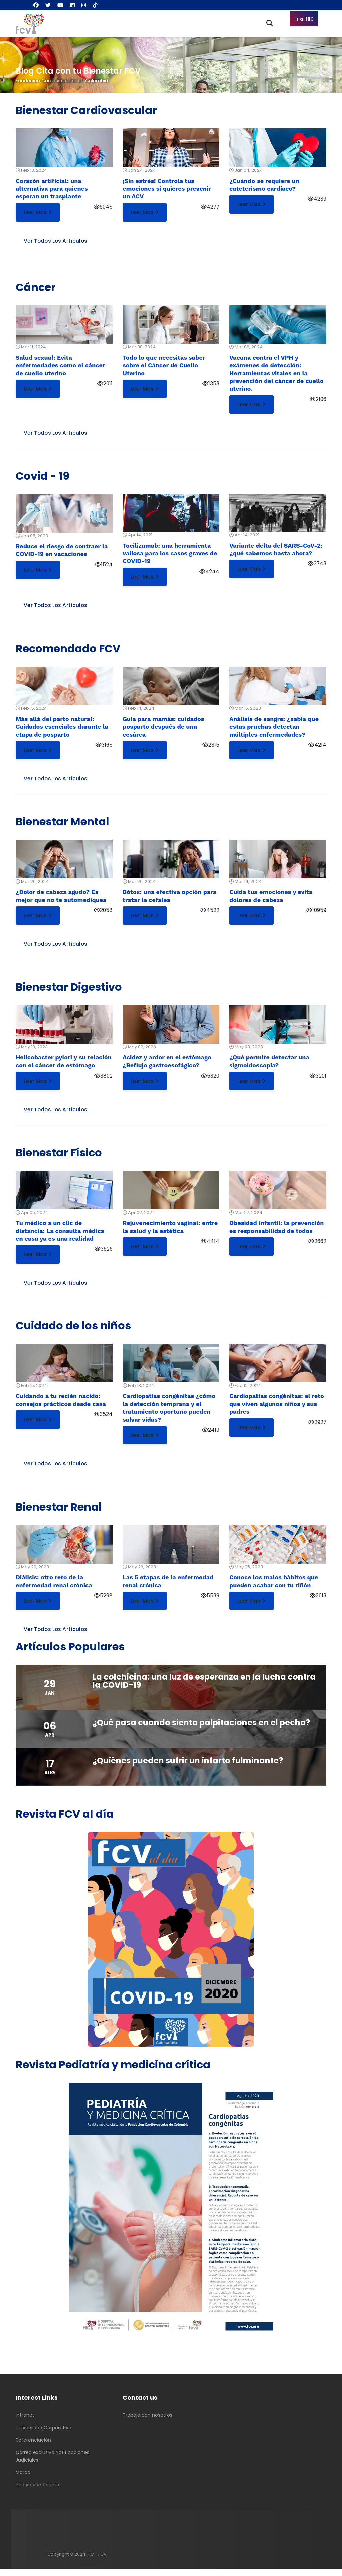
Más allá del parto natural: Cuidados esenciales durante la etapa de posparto (62, 729)
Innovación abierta (37, 2491)
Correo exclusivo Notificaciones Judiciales (52, 2463)
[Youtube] (60, 5)
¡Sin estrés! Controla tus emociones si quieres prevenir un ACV (167, 188)
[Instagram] (83, 5)
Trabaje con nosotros (147, 2421)
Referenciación (33, 2446)
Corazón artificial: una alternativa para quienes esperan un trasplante (52, 188)
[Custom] (95, 5)
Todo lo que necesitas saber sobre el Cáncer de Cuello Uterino (164, 366)
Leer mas (38, 212)
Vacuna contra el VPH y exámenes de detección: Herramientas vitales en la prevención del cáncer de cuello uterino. (276, 374)
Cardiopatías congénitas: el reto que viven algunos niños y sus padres (276, 1408)
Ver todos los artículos (56, 241)
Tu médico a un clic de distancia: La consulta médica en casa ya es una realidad (60, 1235)
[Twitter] (48, 5)
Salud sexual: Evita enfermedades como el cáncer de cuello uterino (60, 366)
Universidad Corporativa (43, 2434)
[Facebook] (36, 5)
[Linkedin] (72, 5)
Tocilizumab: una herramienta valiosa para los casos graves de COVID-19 (170, 554)
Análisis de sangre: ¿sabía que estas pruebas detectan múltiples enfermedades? (274, 729)
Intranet (25, 2421)
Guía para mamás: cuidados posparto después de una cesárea (163, 729)
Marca (23, 2479)
